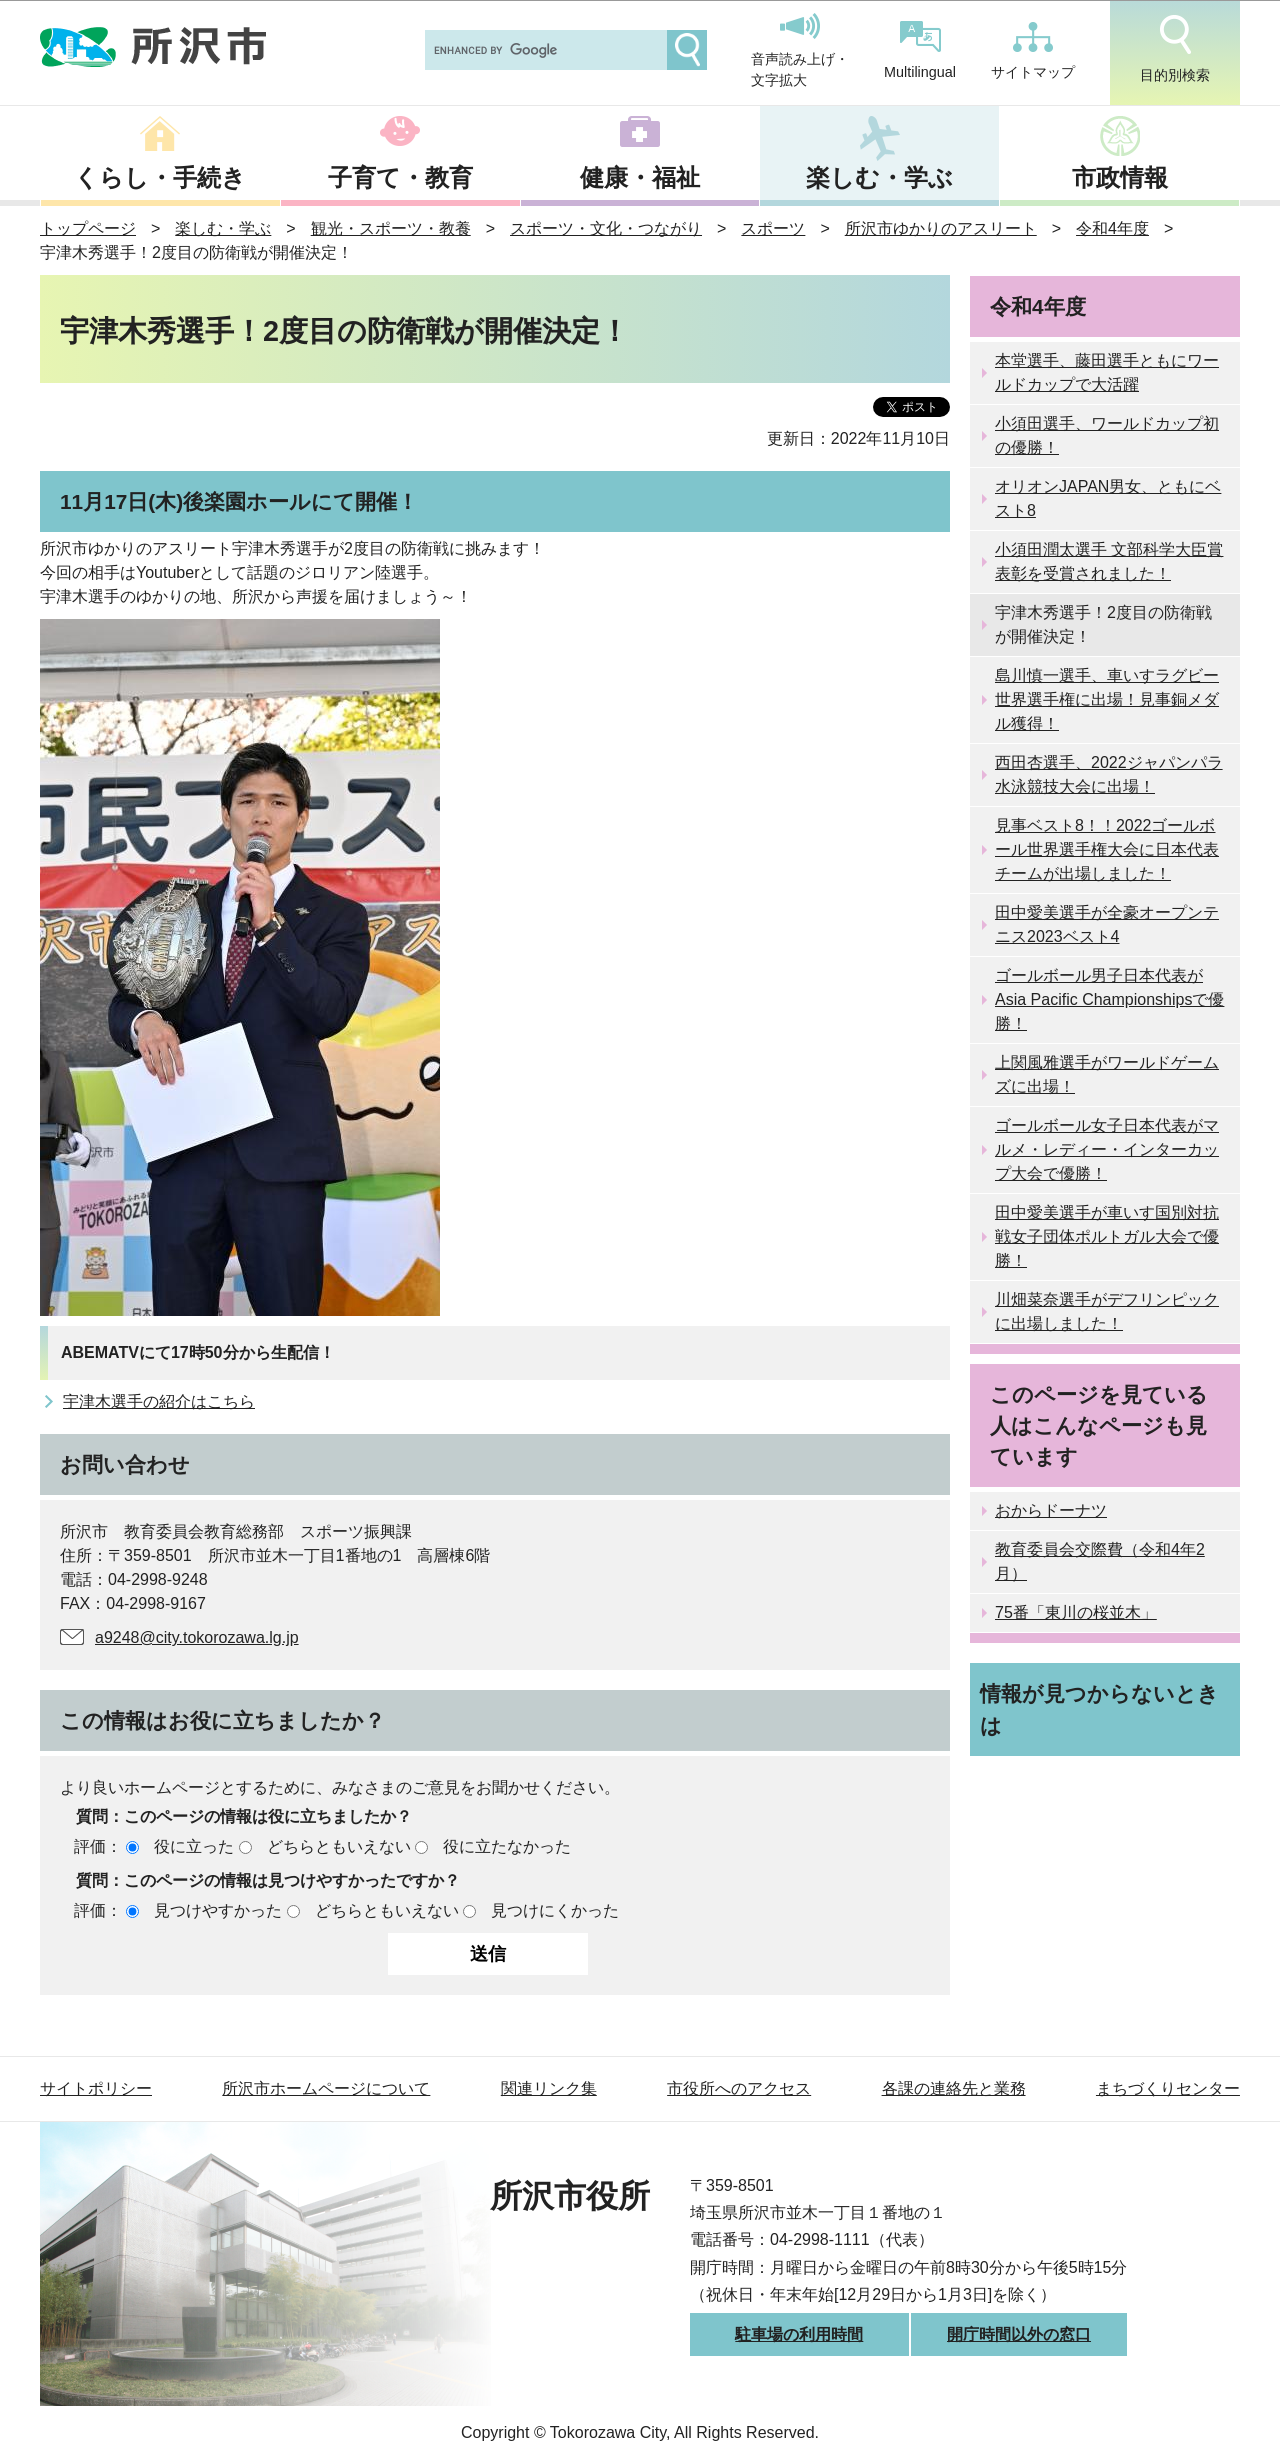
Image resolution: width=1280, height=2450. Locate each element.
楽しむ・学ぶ (879, 177)
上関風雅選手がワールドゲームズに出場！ (1107, 1074)
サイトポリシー (96, 2088)
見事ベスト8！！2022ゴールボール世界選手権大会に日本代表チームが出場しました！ (1107, 849)
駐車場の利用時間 (799, 2334)
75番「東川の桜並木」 (1076, 1612)
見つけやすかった (218, 1910)
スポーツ (773, 228)
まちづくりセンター (1168, 2088)
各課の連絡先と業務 (954, 2088)
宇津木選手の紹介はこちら (159, 1401)
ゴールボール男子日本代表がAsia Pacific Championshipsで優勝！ (1109, 999)
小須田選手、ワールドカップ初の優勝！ (1107, 435)
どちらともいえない (339, 1846)
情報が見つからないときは (1099, 1709)
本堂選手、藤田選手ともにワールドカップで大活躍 (1107, 372)
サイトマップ (1033, 51)
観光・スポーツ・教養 (391, 228)
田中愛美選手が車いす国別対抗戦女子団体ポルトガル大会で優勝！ (1107, 1236)
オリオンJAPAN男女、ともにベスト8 (1108, 498)
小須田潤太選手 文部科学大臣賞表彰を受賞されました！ (1109, 561)
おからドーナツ (1051, 1510)
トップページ (88, 228)
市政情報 (1120, 177)
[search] (544, 50)
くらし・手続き (160, 177)
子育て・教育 (400, 177)
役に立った (194, 1846)
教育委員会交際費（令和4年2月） (1100, 1561)
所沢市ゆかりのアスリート (941, 228)
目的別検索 (1175, 49)
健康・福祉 (640, 177)
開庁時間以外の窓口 (1019, 2334)
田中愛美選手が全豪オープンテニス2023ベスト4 (1107, 924)
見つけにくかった (555, 1910)
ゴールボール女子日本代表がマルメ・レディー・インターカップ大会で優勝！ (1107, 1149)
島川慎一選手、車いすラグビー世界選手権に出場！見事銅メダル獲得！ (1107, 699)
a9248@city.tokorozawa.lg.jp (197, 1637)
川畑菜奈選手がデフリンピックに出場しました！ (1107, 1311)
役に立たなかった (507, 1846)
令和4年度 (1112, 228)
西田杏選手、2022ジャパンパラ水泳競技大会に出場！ (1109, 774)
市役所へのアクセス (739, 2088)
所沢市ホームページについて (326, 2088)
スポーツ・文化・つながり (606, 228)
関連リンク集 (549, 2088)
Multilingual (920, 50)
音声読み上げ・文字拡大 (800, 51)
